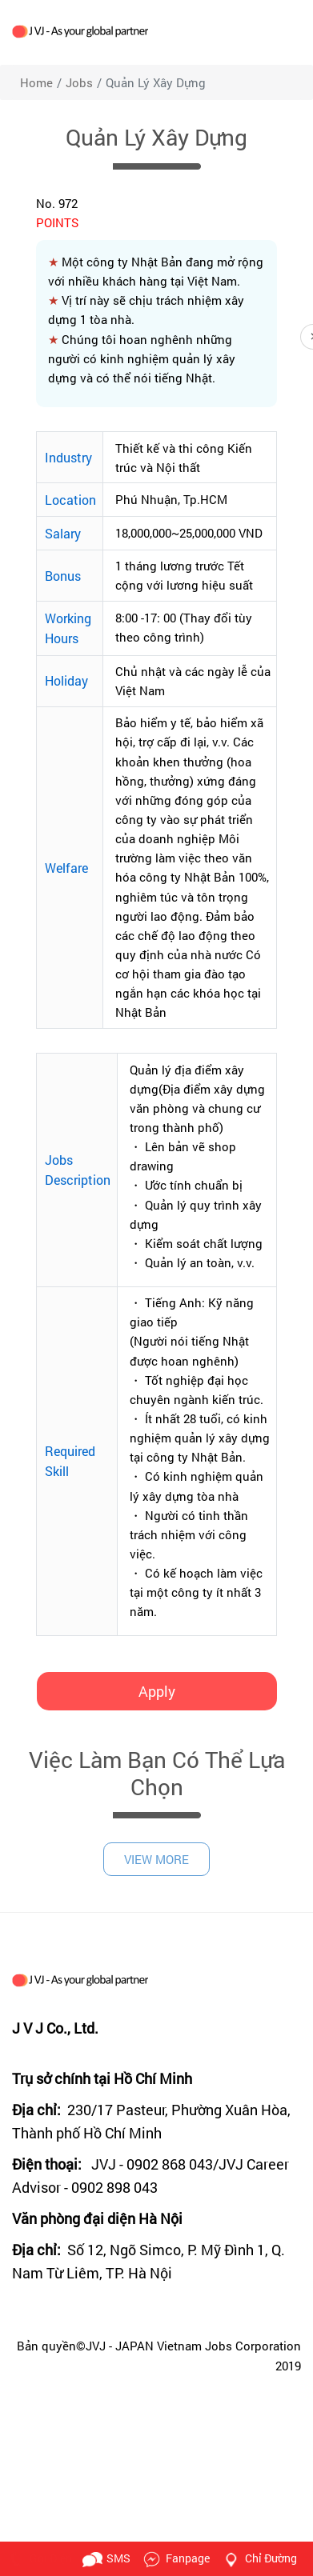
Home (36, 82)
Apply (156, 1691)
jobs (79, 82)
